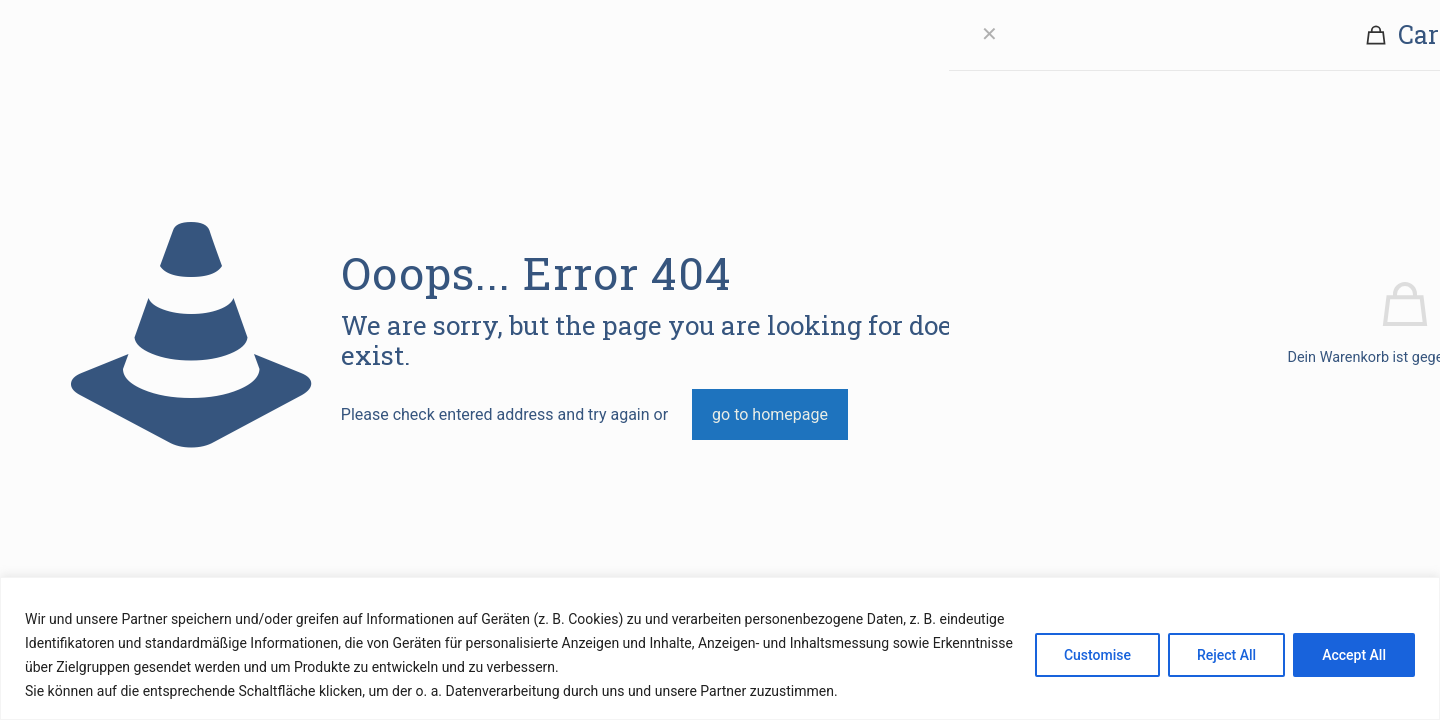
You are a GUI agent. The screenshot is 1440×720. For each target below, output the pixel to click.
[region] (720, 648)
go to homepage (770, 414)
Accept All (1354, 655)
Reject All (1226, 655)
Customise (1097, 655)
